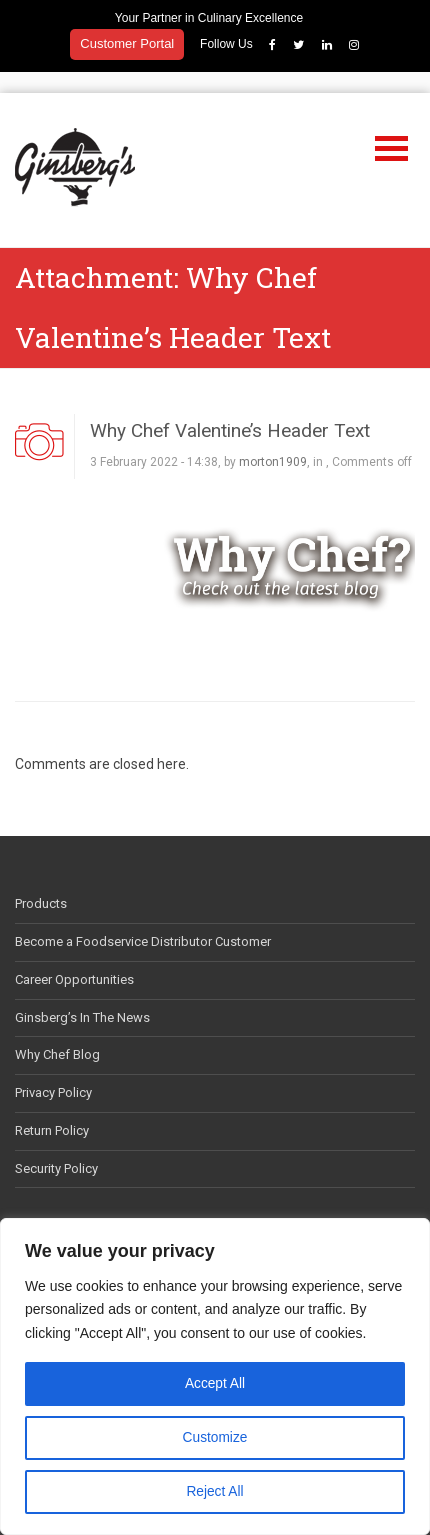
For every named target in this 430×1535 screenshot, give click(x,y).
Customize (215, 1438)
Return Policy (52, 1109)
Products (41, 882)
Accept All (214, 1384)
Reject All (215, 1492)
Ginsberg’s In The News (82, 996)
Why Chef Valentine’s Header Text (230, 409)
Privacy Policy (53, 1071)
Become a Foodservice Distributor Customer (143, 920)
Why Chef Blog (57, 1033)
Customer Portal (127, 43)
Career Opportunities (74, 958)
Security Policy (56, 1147)
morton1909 (273, 441)
